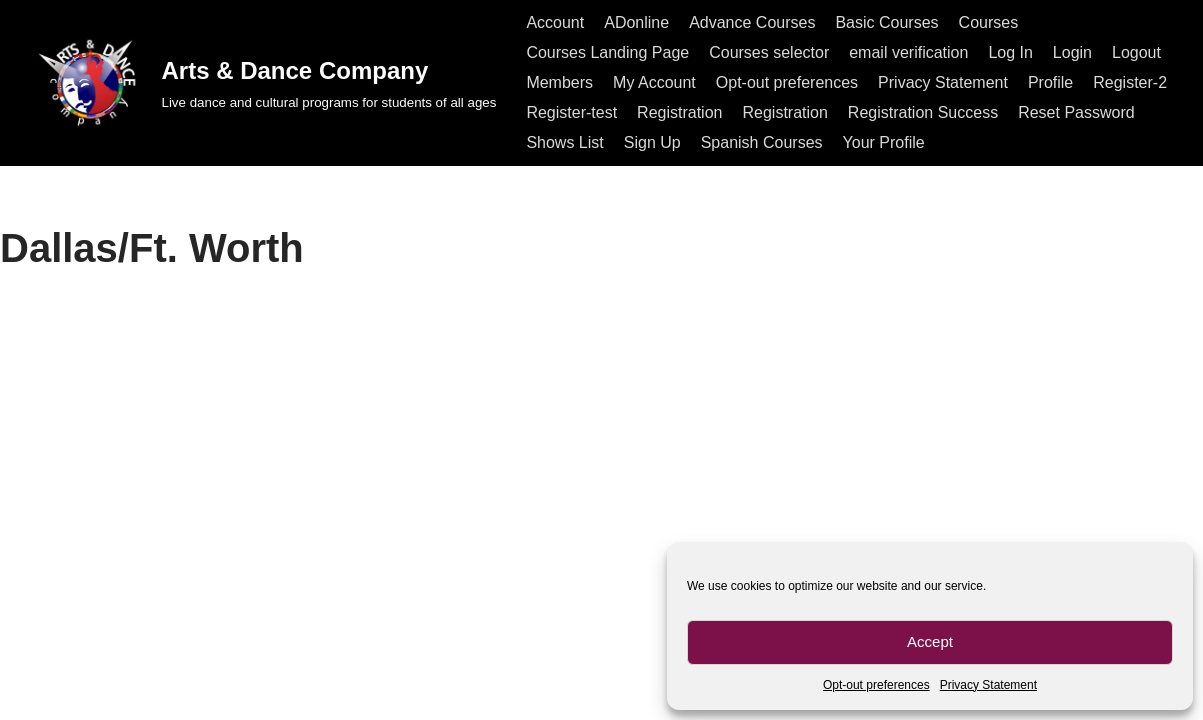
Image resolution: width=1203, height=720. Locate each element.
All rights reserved (96, 694)
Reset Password (1076, 112)
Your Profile (884, 142)
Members (559, 82)
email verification (908, 52)
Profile (1050, 82)
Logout (1136, 52)
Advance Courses (752, 22)
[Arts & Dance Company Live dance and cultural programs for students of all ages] (264, 82)
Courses (989, 22)
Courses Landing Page (607, 52)
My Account (654, 82)
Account (555, 22)
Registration (679, 112)
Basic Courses (886, 22)
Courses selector (769, 52)
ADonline (636, 22)
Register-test (571, 112)
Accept (930, 641)
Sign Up (652, 142)
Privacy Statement (988, 685)
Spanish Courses (762, 142)
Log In (1010, 52)
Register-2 (1130, 82)
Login (1072, 52)
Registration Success (923, 112)
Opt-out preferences (876, 685)
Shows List (564, 142)
